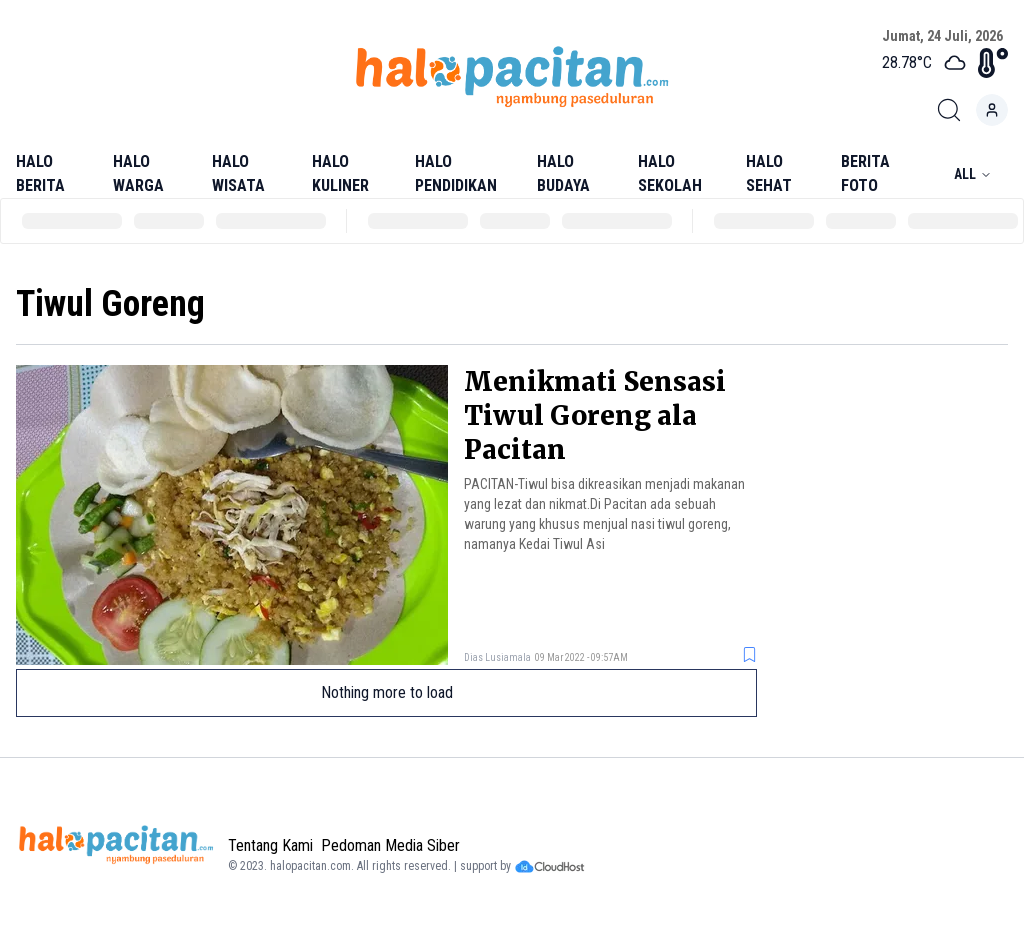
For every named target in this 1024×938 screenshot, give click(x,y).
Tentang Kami (270, 845)
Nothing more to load (387, 692)
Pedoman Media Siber (390, 845)
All (973, 174)
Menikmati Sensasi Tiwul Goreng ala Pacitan (595, 415)
